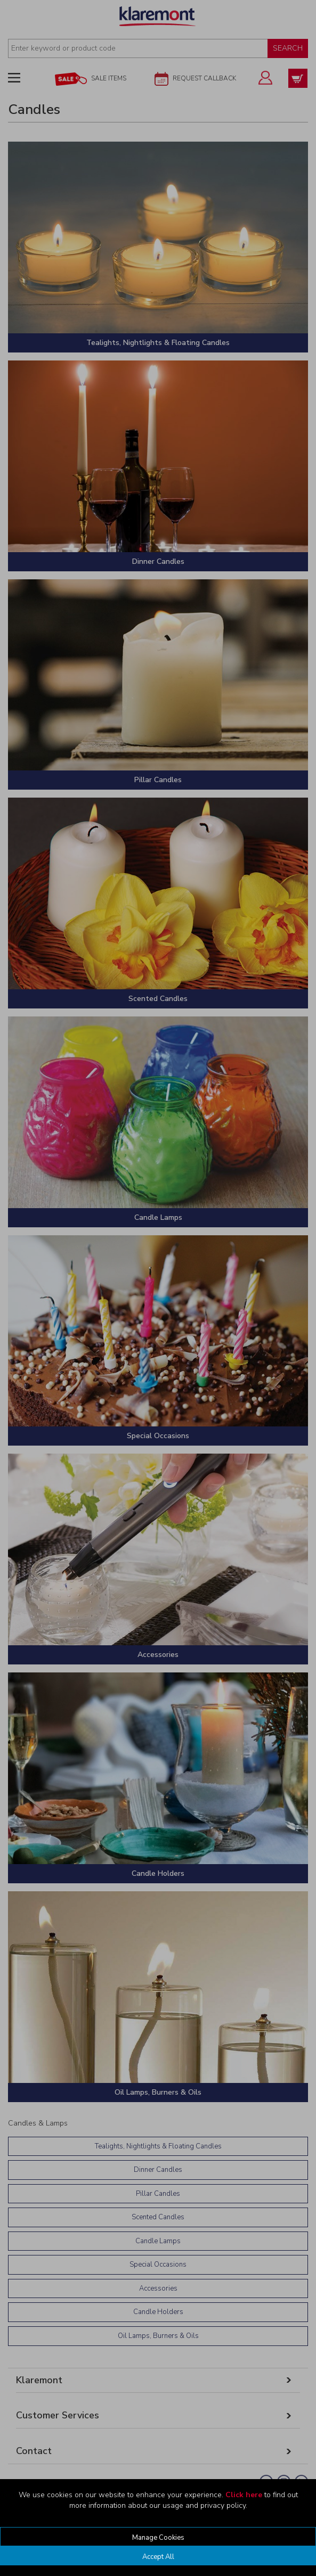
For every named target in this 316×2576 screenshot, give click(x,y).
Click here (243, 2495)
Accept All (158, 2557)
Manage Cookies (158, 2537)
